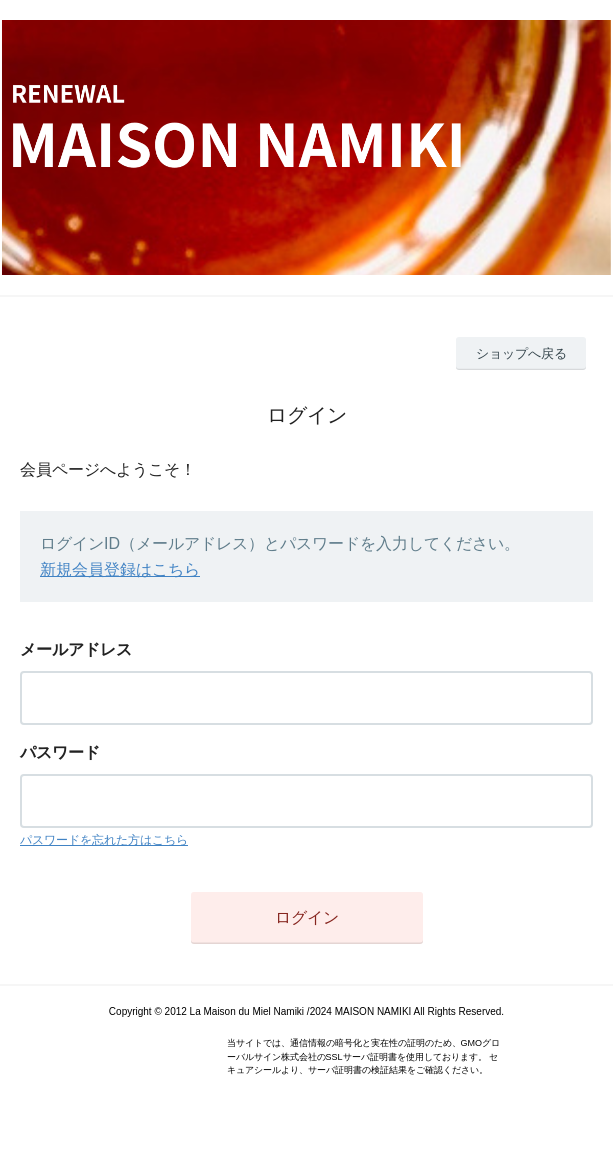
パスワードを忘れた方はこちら (104, 840)
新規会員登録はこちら (120, 569)
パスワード (60, 752)
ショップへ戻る (521, 353)
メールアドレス (76, 649)
